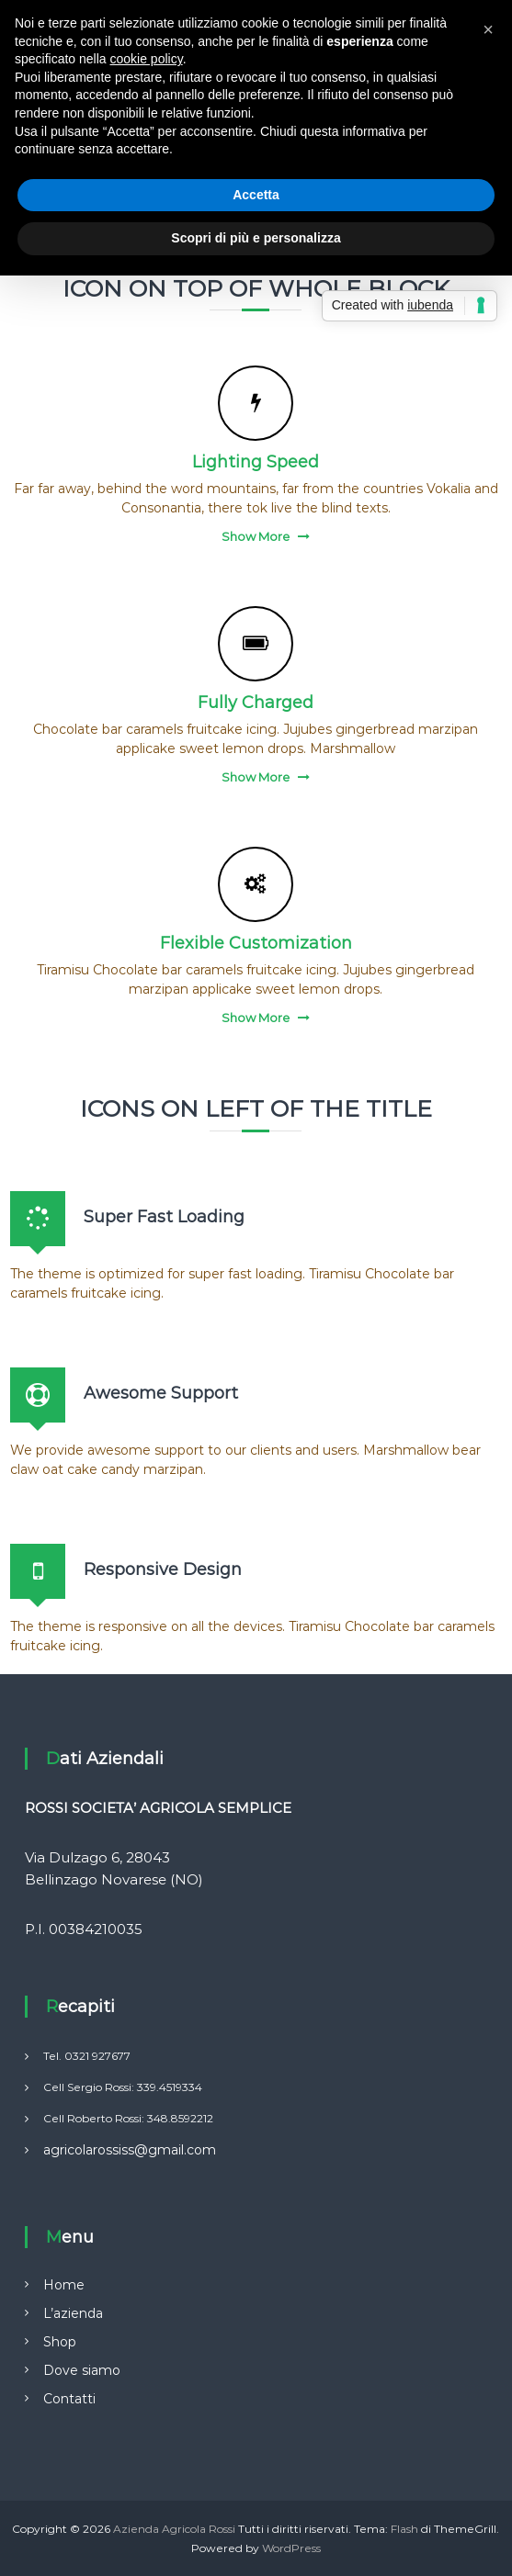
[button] (488, 29)
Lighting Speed (255, 462)
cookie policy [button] (146, 58)
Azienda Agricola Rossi (174, 2529)
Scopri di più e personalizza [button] (255, 238)
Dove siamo (81, 2370)
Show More (256, 536)
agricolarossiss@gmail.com (129, 2150)
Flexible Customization (256, 943)
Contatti (69, 2398)
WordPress (291, 2548)
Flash (404, 2529)
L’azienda (73, 2313)
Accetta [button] (256, 194)
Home (64, 2285)
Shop (59, 2342)
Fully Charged (255, 702)
